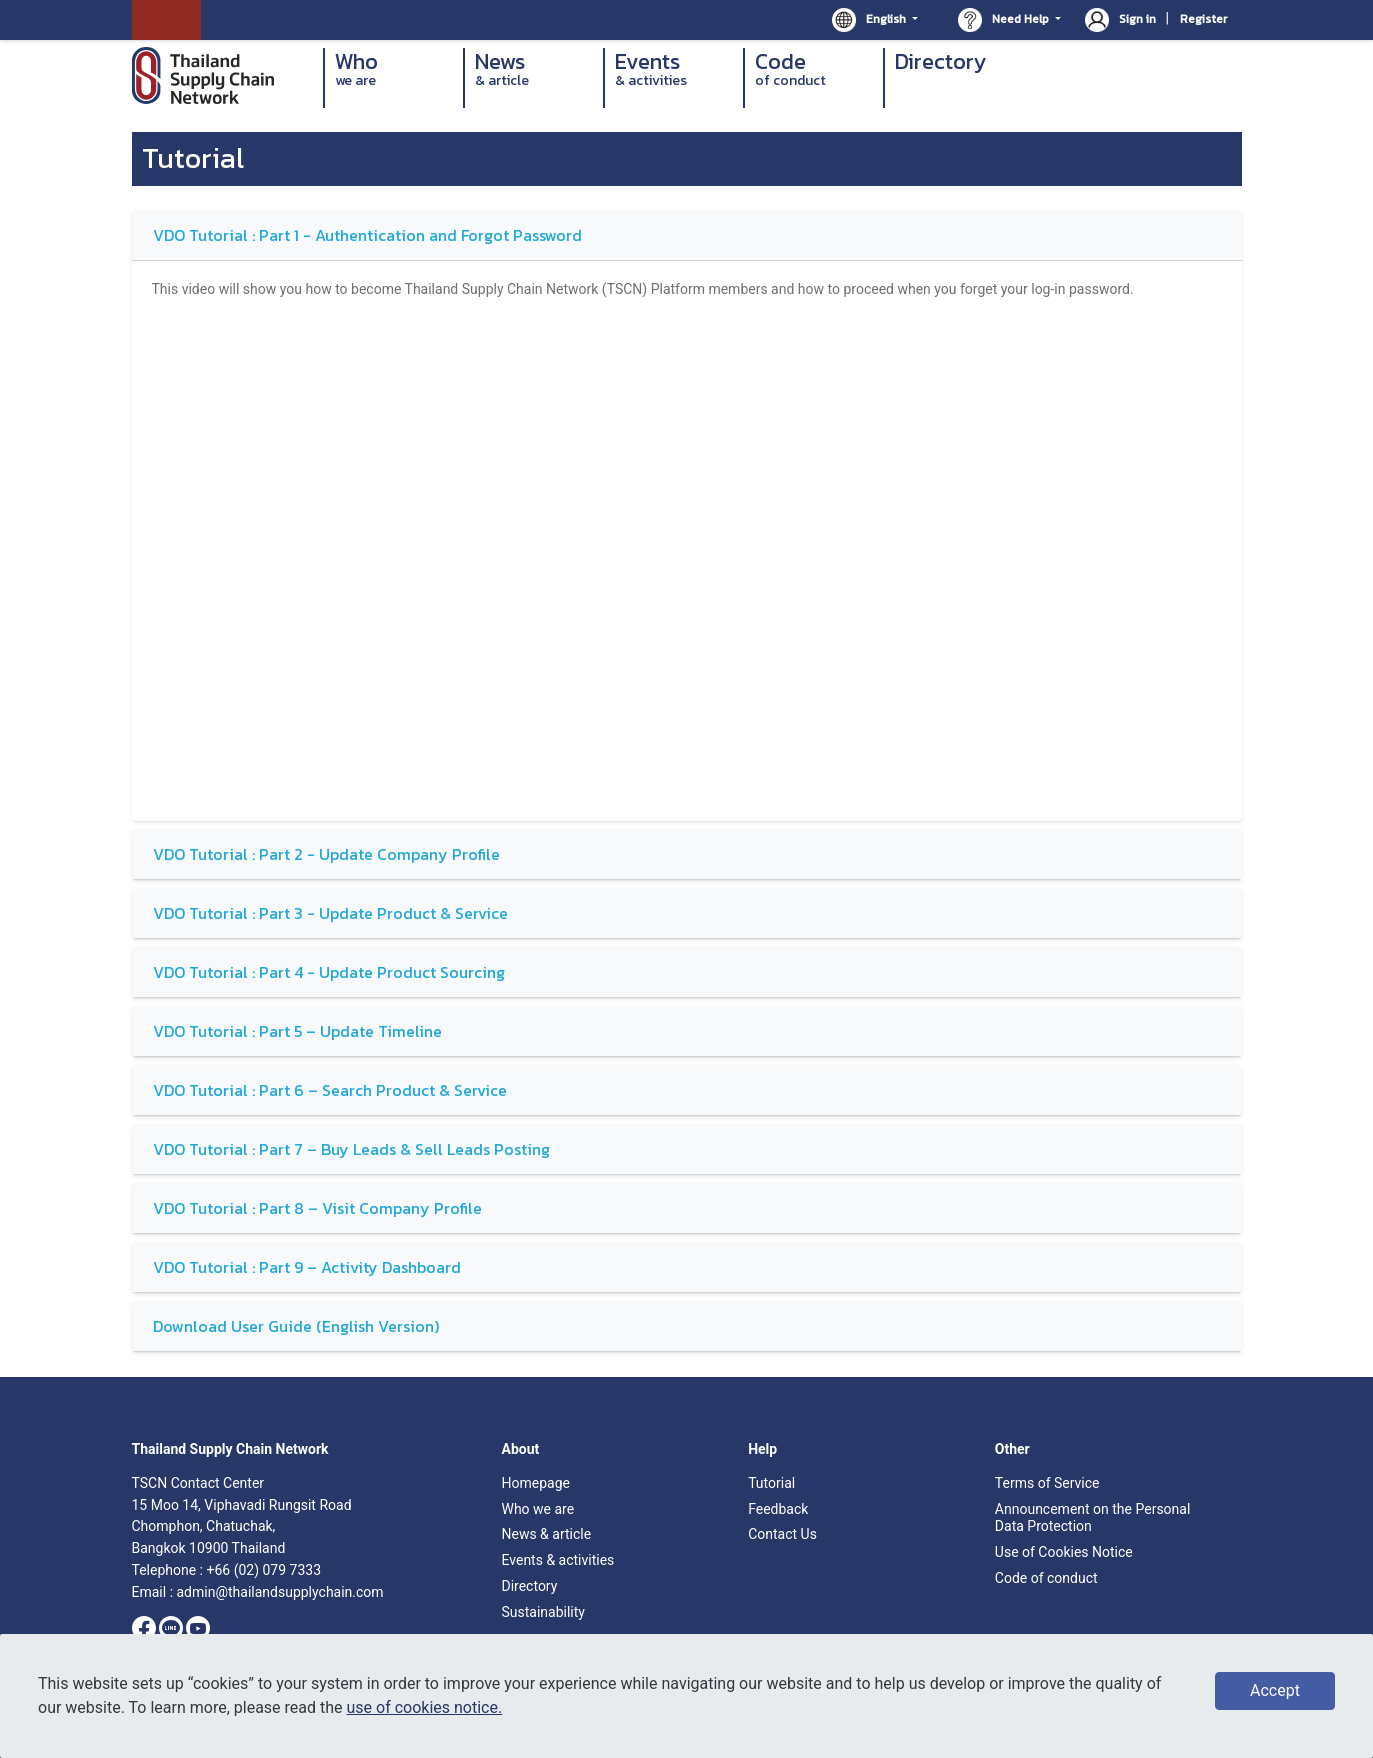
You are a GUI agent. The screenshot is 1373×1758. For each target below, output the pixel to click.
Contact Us (782, 1534)
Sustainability (542, 1612)
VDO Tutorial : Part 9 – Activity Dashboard (307, 1267)
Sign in (1122, 19)
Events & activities (557, 1560)
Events (674, 69)
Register (1203, 19)
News (534, 69)
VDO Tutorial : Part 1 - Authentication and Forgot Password (367, 235)
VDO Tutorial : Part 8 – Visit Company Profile (317, 1208)
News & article (546, 1534)
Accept (1275, 1690)
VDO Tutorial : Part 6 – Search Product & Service (330, 1090)
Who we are (537, 1509)
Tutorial (771, 1483)
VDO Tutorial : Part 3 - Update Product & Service (330, 913)
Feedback (778, 1509)
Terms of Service (1047, 1483)
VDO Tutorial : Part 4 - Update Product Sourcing (329, 972)
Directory (940, 63)
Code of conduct (1046, 1578)
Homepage (535, 1483)
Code (814, 69)
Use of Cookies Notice (1064, 1552)
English (870, 20)
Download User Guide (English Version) (296, 1326)
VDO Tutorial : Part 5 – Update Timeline (297, 1031)
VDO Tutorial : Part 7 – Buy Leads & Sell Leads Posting (351, 1149)
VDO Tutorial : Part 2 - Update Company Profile (326, 854)
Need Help (1005, 20)
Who (394, 69)
